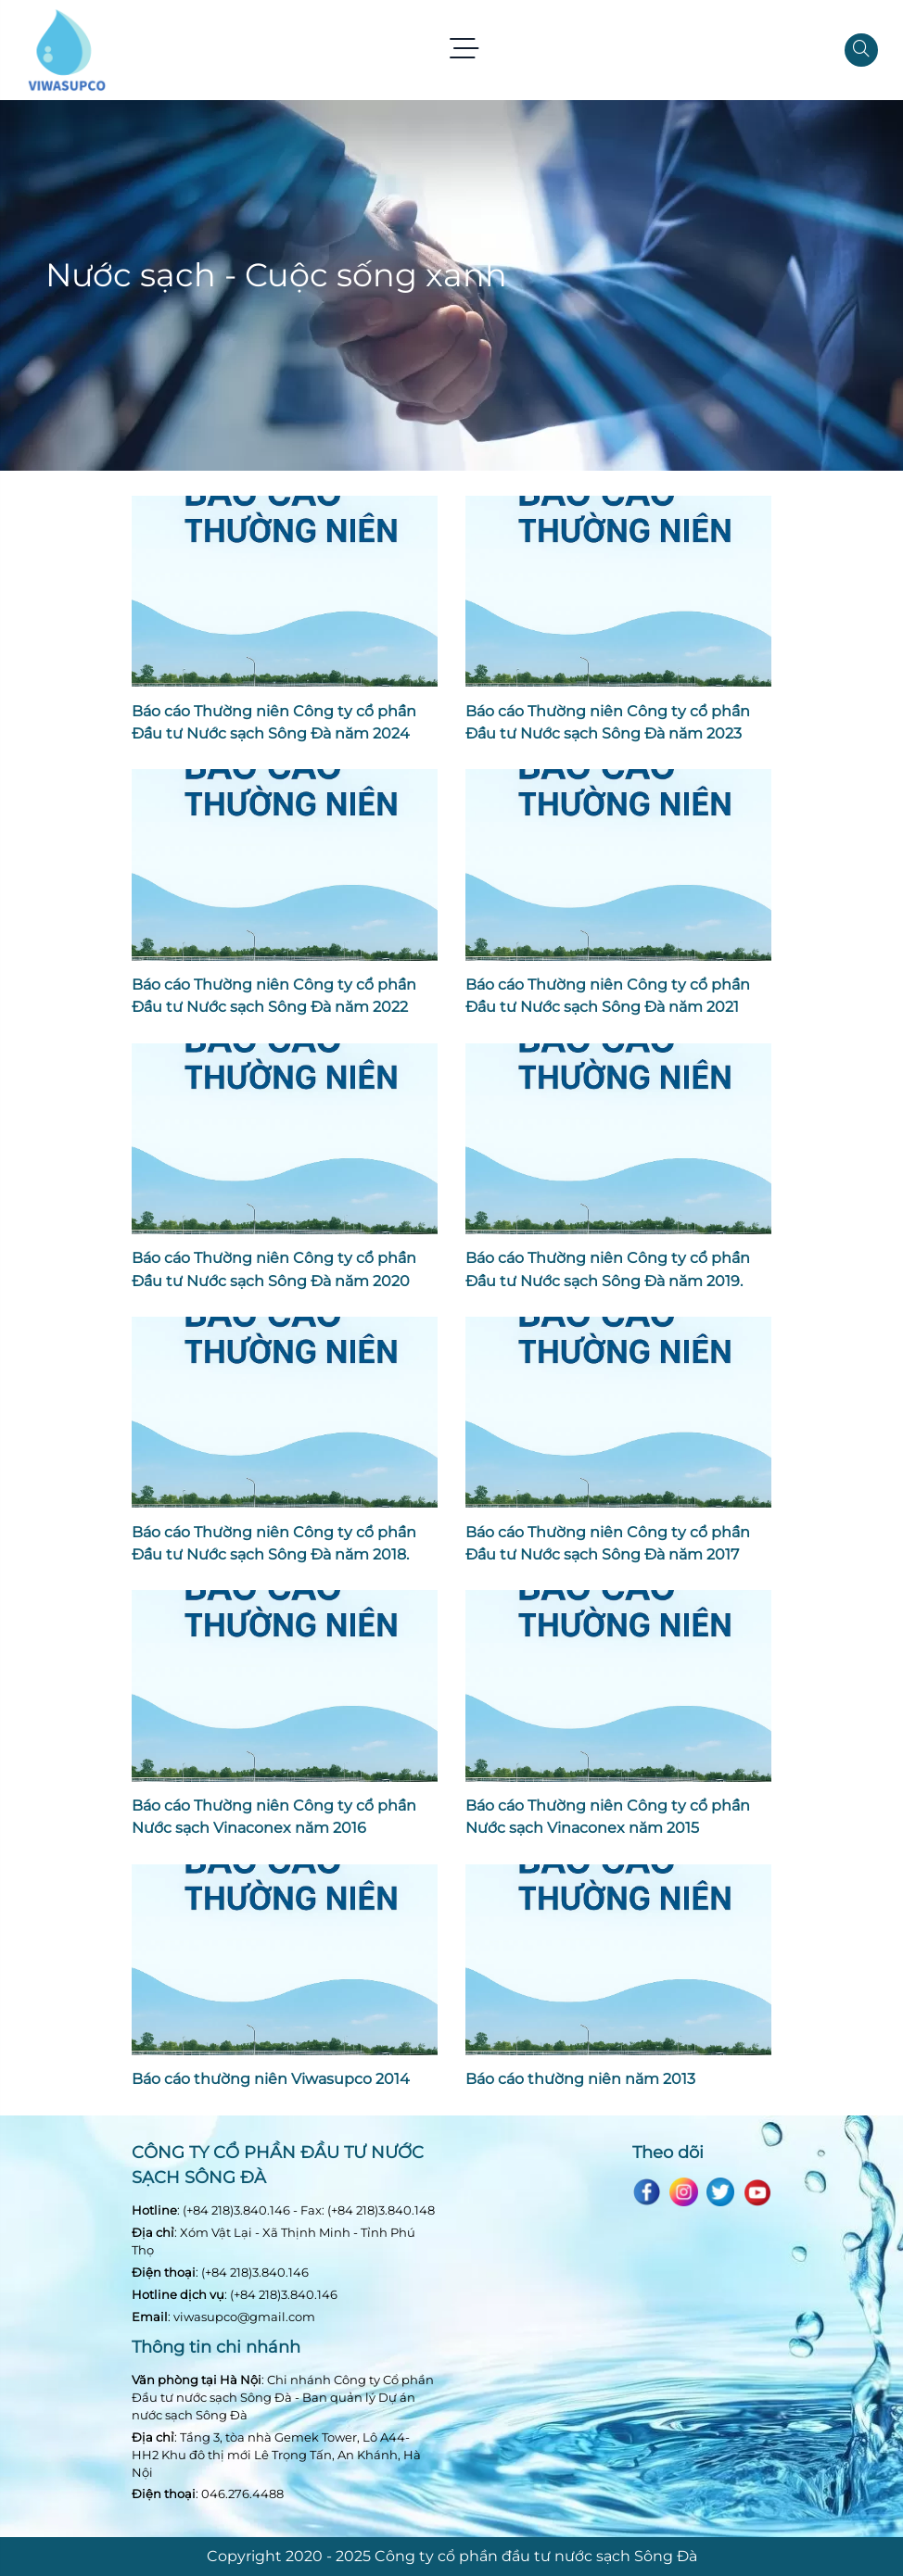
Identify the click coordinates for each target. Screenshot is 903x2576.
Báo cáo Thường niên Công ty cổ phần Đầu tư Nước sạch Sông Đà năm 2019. (607, 1268)
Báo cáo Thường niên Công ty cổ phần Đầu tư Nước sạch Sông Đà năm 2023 (607, 721)
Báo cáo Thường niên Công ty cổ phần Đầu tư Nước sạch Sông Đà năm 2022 (274, 995)
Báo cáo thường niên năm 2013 (580, 2078)
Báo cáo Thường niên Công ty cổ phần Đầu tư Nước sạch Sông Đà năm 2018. (274, 1542)
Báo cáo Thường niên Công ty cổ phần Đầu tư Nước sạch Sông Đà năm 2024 (274, 721)
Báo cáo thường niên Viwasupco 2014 (271, 2078)
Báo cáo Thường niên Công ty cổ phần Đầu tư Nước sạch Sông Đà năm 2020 (274, 1268)
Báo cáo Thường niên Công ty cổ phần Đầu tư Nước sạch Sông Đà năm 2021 (607, 995)
